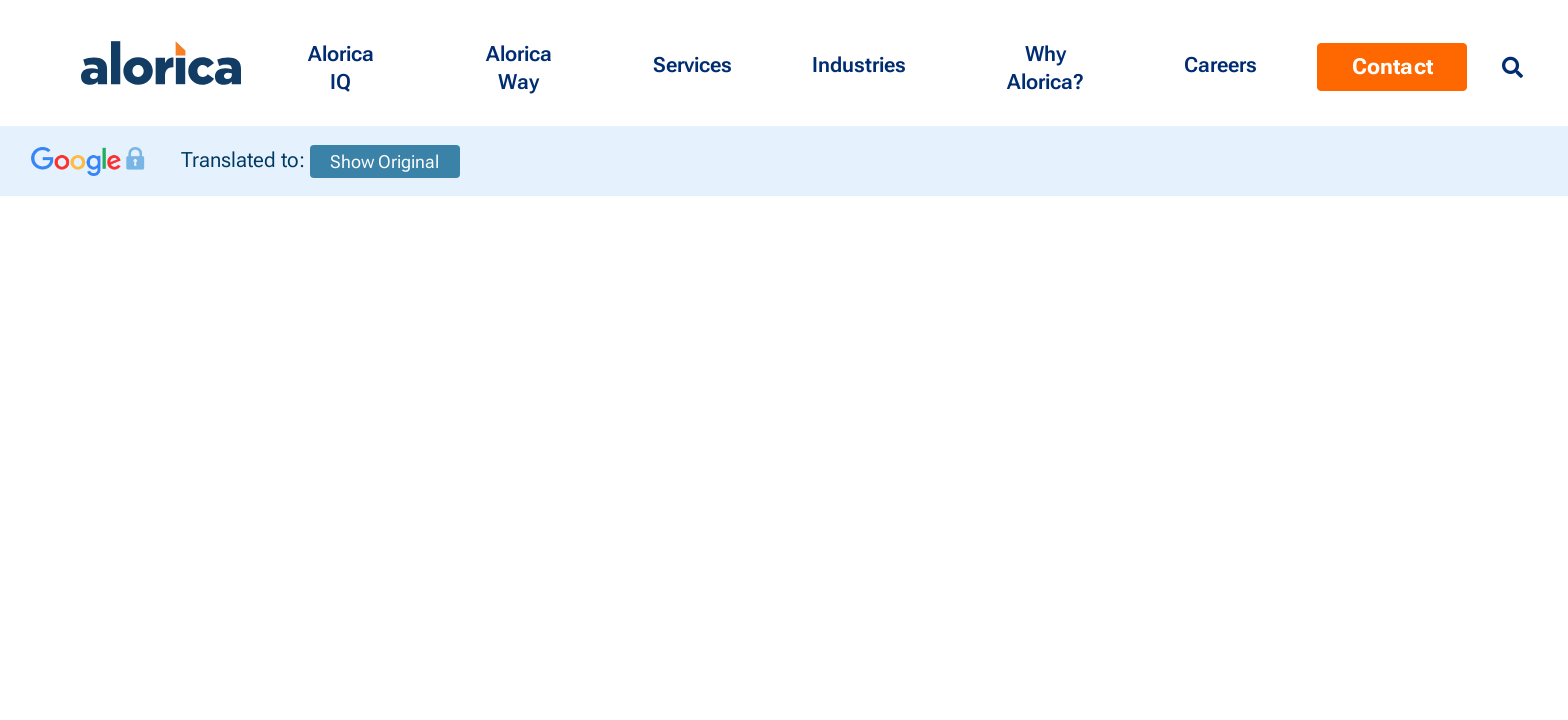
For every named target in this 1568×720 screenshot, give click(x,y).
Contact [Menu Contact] (1392, 66)
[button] (341, 63)
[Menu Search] (1512, 68)
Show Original (384, 161)
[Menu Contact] (1220, 63)
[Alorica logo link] (161, 63)
